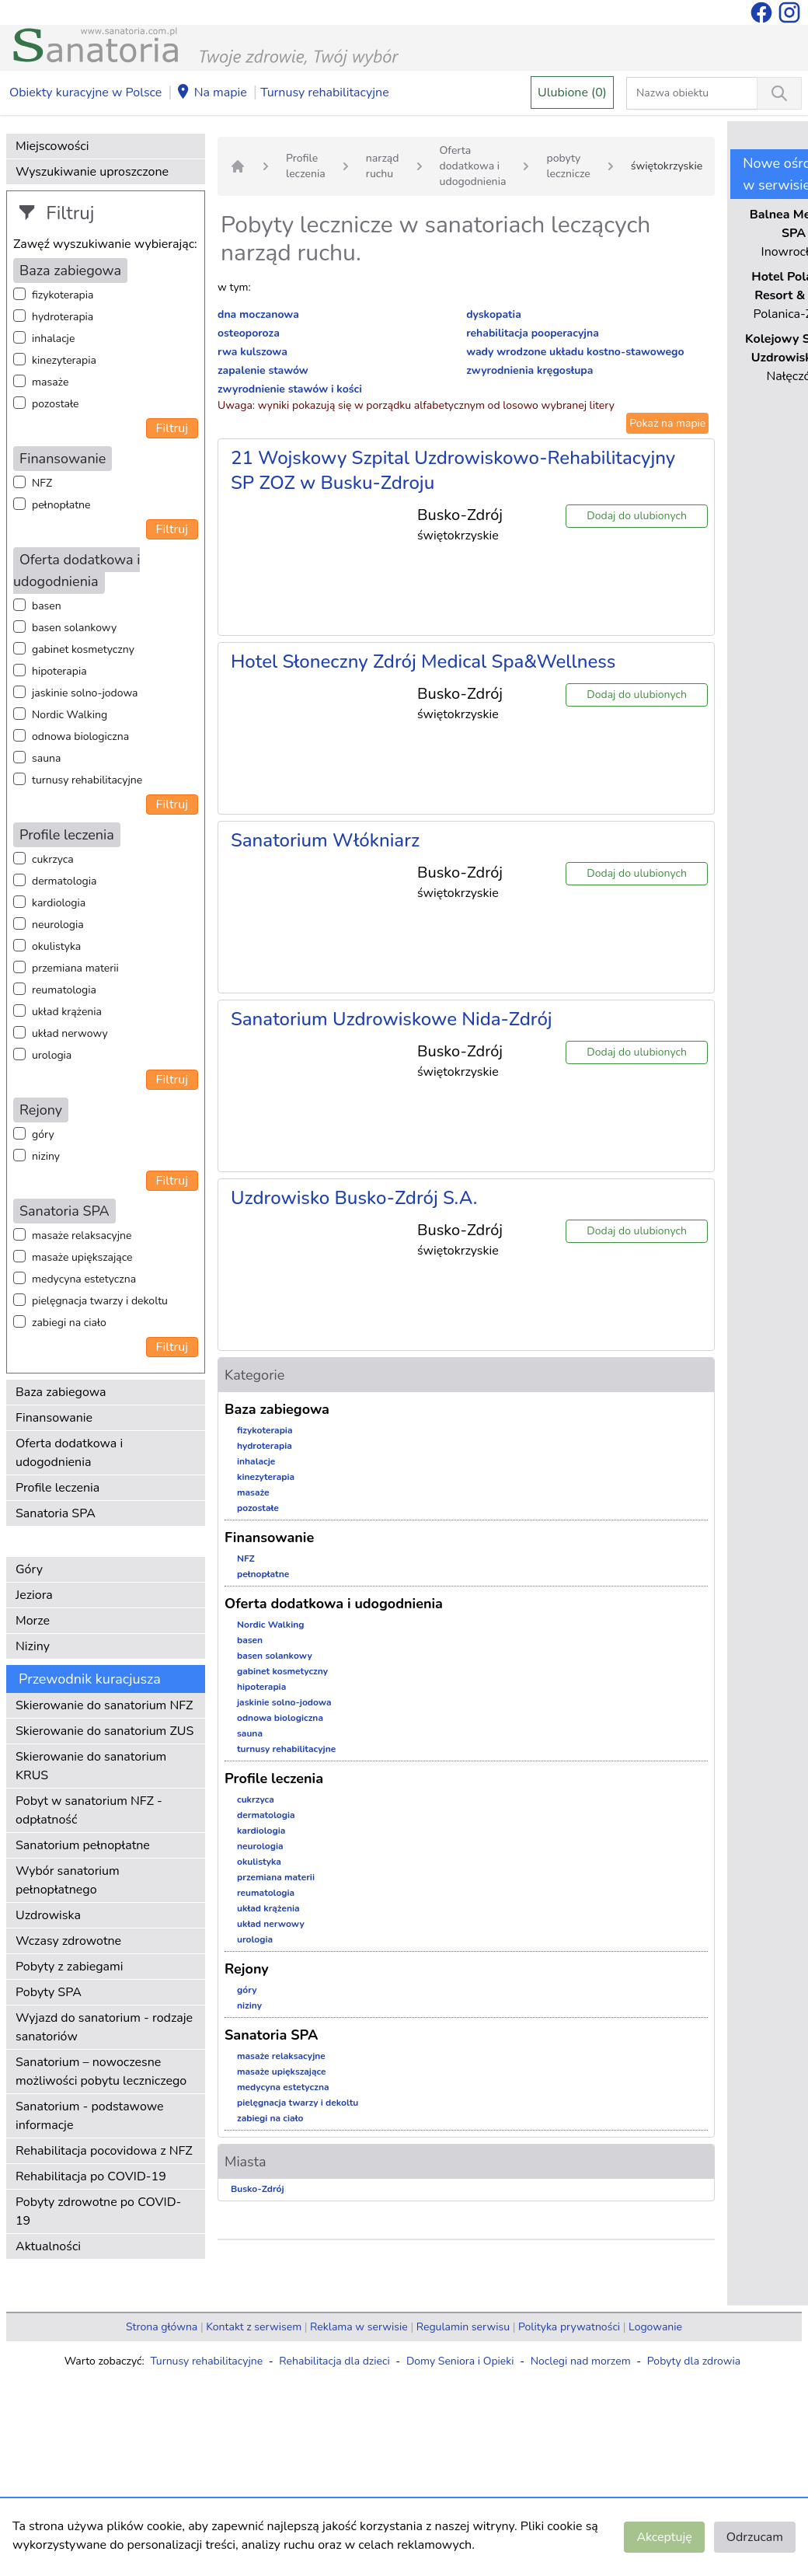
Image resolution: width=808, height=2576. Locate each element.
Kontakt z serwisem (253, 2326)
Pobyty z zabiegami (69, 1966)
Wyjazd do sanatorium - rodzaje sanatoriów (104, 2027)
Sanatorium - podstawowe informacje (90, 2116)
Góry (29, 1569)
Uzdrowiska (48, 1915)
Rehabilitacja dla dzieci (334, 2361)
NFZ (42, 483)
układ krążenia (67, 1011)
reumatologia (64, 990)
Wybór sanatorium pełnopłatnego (68, 1880)
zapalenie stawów (263, 370)
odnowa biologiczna (80, 736)
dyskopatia (493, 314)
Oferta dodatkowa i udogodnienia (69, 1453)
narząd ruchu (382, 166)
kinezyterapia (64, 360)
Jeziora (34, 1595)
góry (43, 1134)
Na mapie (211, 93)
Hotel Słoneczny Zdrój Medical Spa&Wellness (423, 661)
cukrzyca (53, 859)
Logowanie (655, 2326)
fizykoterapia (62, 295)
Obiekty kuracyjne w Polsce (85, 92)
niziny (46, 1156)
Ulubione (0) (572, 92)
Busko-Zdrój (257, 2189)
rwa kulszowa (252, 351)
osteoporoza (249, 333)
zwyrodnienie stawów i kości (290, 389)
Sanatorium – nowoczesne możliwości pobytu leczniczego (101, 2071)
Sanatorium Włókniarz (325, 840)
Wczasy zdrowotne (68, 1940)
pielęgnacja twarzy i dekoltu (100, 1300)
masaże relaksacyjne (81, 1235)
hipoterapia (59, 671)
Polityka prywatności (569, 2326)
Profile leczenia (57, 1487)
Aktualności (48, 2246)
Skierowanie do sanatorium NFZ (104, 1705)
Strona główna (161, 2326)
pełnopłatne (61, 504)
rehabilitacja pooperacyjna (532, 333)
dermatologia (64, 881)
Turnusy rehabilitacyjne (324, 92)
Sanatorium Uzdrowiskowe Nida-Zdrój (391, 1019)
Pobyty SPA (49, 1992)
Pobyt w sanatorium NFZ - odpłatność (89, 1810)
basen (46, 606)
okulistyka (56, 946)
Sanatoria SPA (56, 1513)
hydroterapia (62, 316)
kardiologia (58, 902)
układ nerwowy (70, 1033)
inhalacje (53, 338)
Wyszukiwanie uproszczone (92, 171)
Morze (33, 1620)
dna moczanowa (258, 314)
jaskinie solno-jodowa (85, 693)
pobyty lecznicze (568, 166)
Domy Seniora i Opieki (460, 2361)
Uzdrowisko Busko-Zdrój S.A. (354, 1197)
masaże (50, 382)
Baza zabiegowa (61, 1392)
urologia (51, 1055)
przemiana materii (75, 968)
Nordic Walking (69, 714)
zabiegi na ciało (69, 1322)
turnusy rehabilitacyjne (87, 780)
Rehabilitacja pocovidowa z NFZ (104, 2150)
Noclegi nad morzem (581, 2361)
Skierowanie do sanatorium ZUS (104, 1731)
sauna (46, 758)
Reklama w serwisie (359, 2326)
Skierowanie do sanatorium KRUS (91, 1766)
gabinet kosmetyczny (83, 649)
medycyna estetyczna (84, 1279)
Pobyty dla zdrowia (693, 2361)
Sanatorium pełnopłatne (83, 1845)
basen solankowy (74, 627)
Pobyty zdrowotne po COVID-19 (98, 2211)
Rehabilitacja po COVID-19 (91, 2176)
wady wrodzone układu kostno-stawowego (575, 351)
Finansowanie (54, 1417)
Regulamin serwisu (463, 2326)
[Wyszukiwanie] (779, 93)
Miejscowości (52, 146)
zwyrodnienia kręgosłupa (529, 370)
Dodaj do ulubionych (637, 515)
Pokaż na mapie (667, 423)
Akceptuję (663, 2537)
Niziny (33, 1646)
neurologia (58, 924)
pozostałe (55, 403)
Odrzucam (754, 2537)
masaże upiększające (82, 1257)
